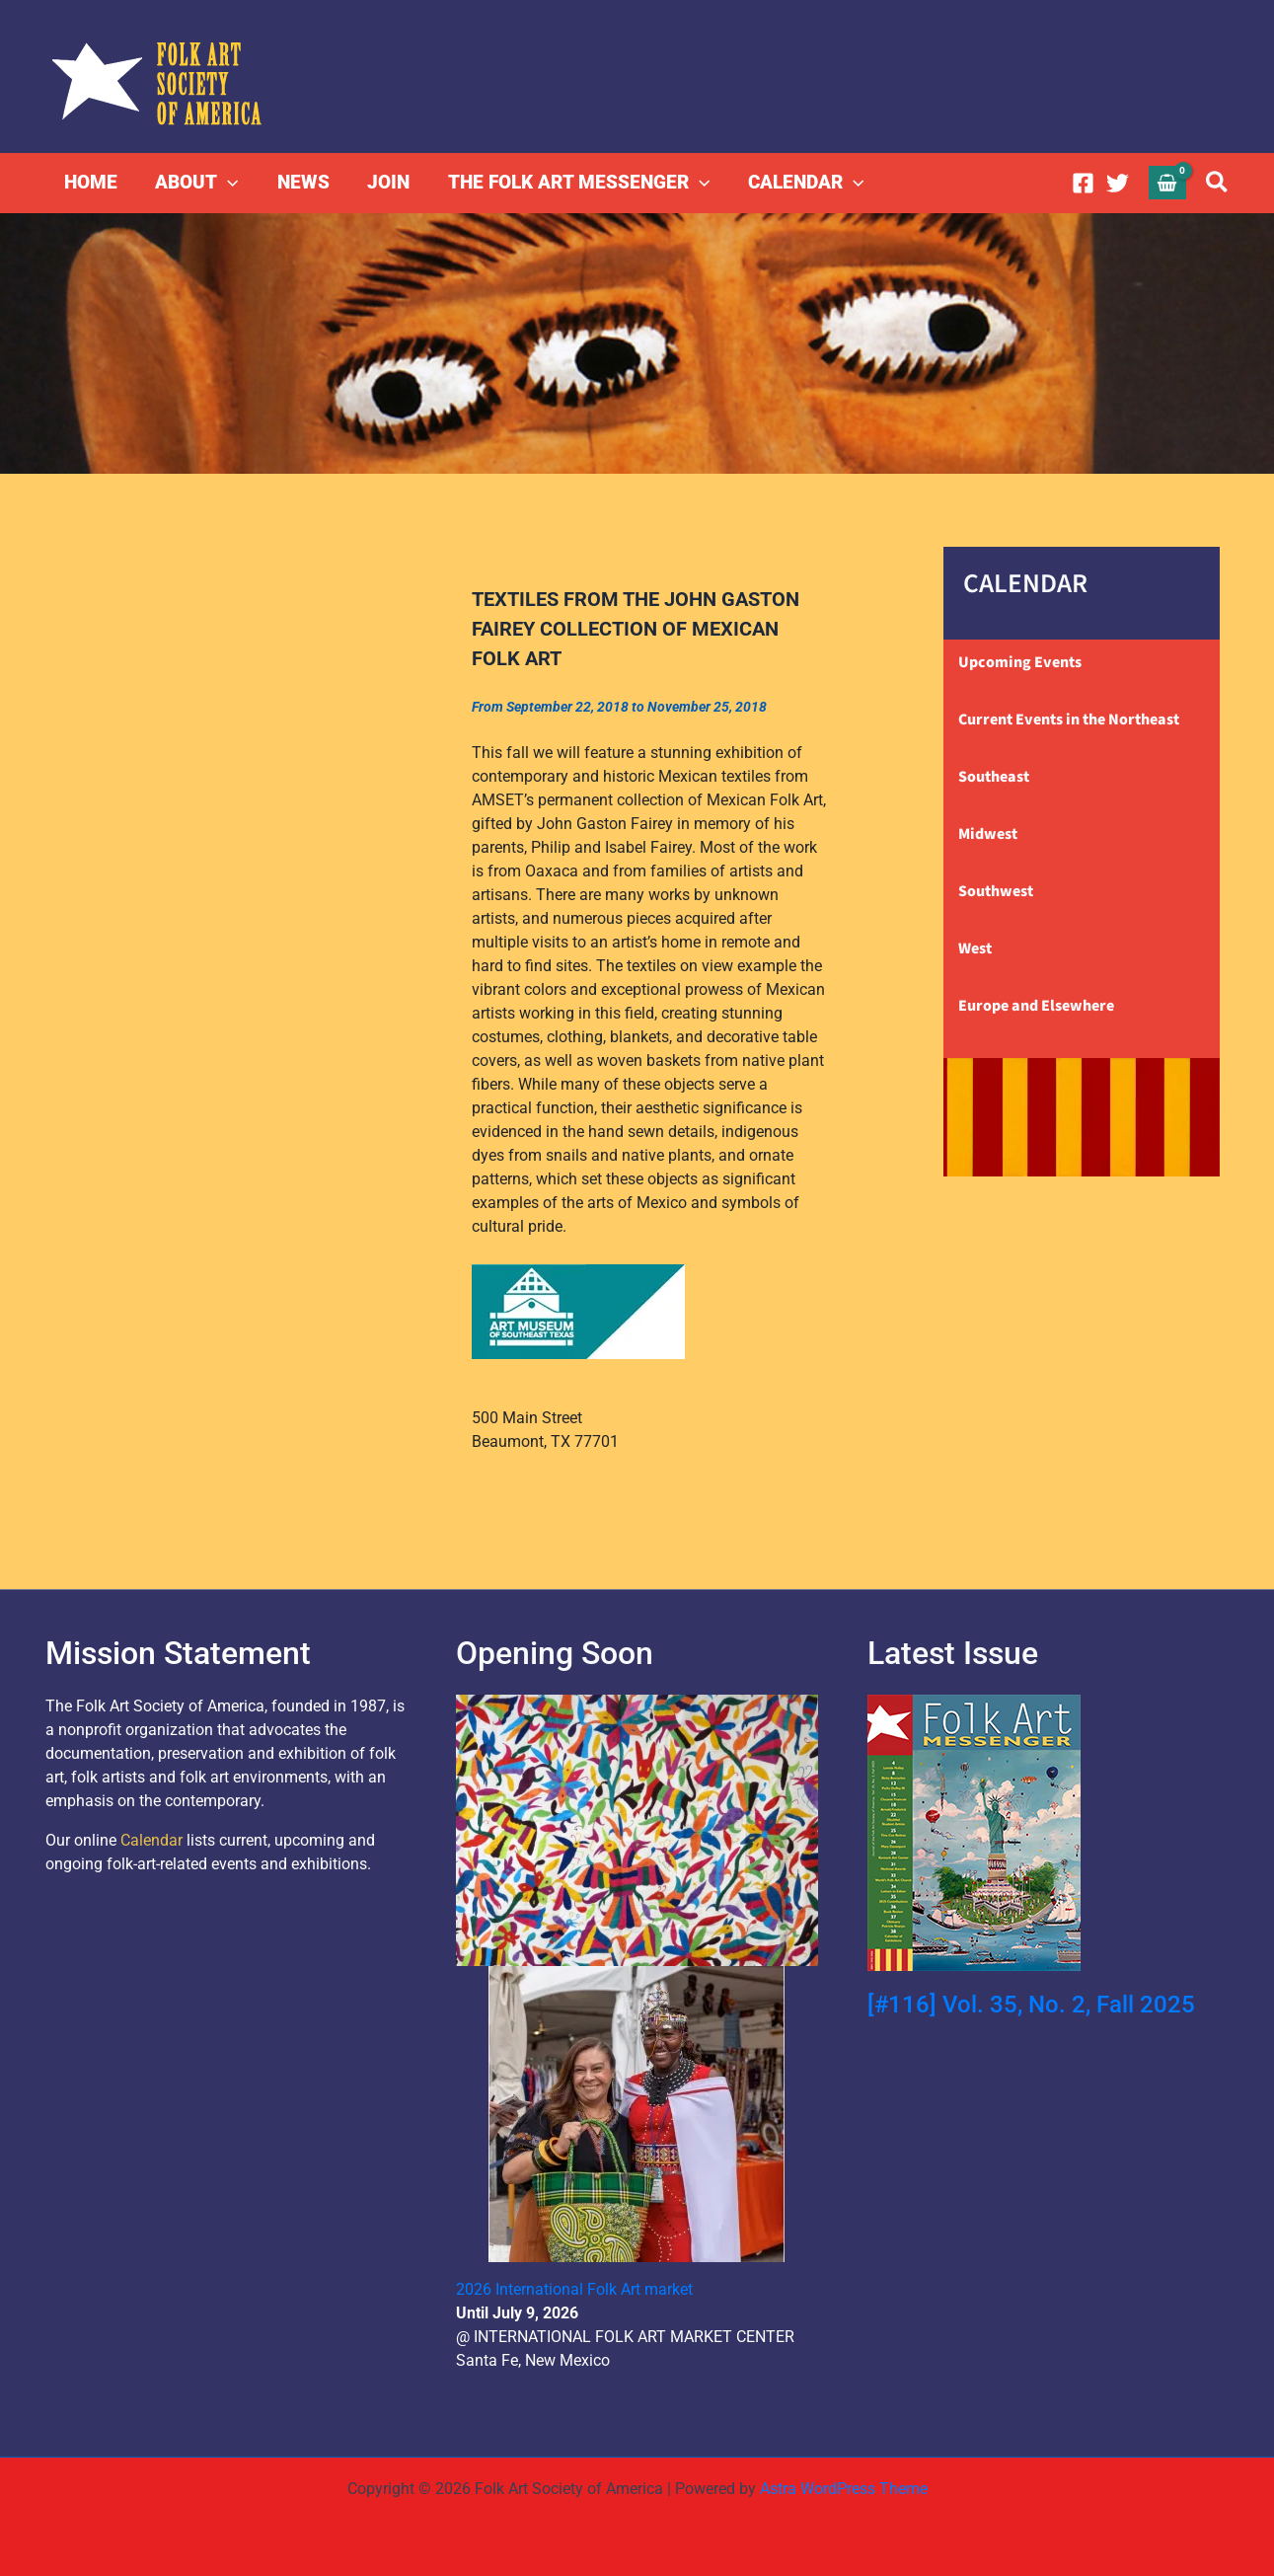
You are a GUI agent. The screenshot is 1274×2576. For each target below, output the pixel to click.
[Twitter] (1117, 183)
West (975, 948)
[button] (227, 182)
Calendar (151, 1840)
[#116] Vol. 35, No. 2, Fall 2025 (1031, 2004)
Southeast (993, 777)
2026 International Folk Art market (574, 2289)
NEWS (301, 182)
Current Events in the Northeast (1068, 719)
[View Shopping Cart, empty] (1167, 182)
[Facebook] (1083, 183)
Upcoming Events (1020, 662)
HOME (90, 182)
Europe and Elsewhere (1036, 1006)
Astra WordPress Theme (844, 2488)
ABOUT (196, 182)
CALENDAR (802, 182)
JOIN (386, 182)
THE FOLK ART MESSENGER (576, 182)
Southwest (995, 891)
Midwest (987, 834)
